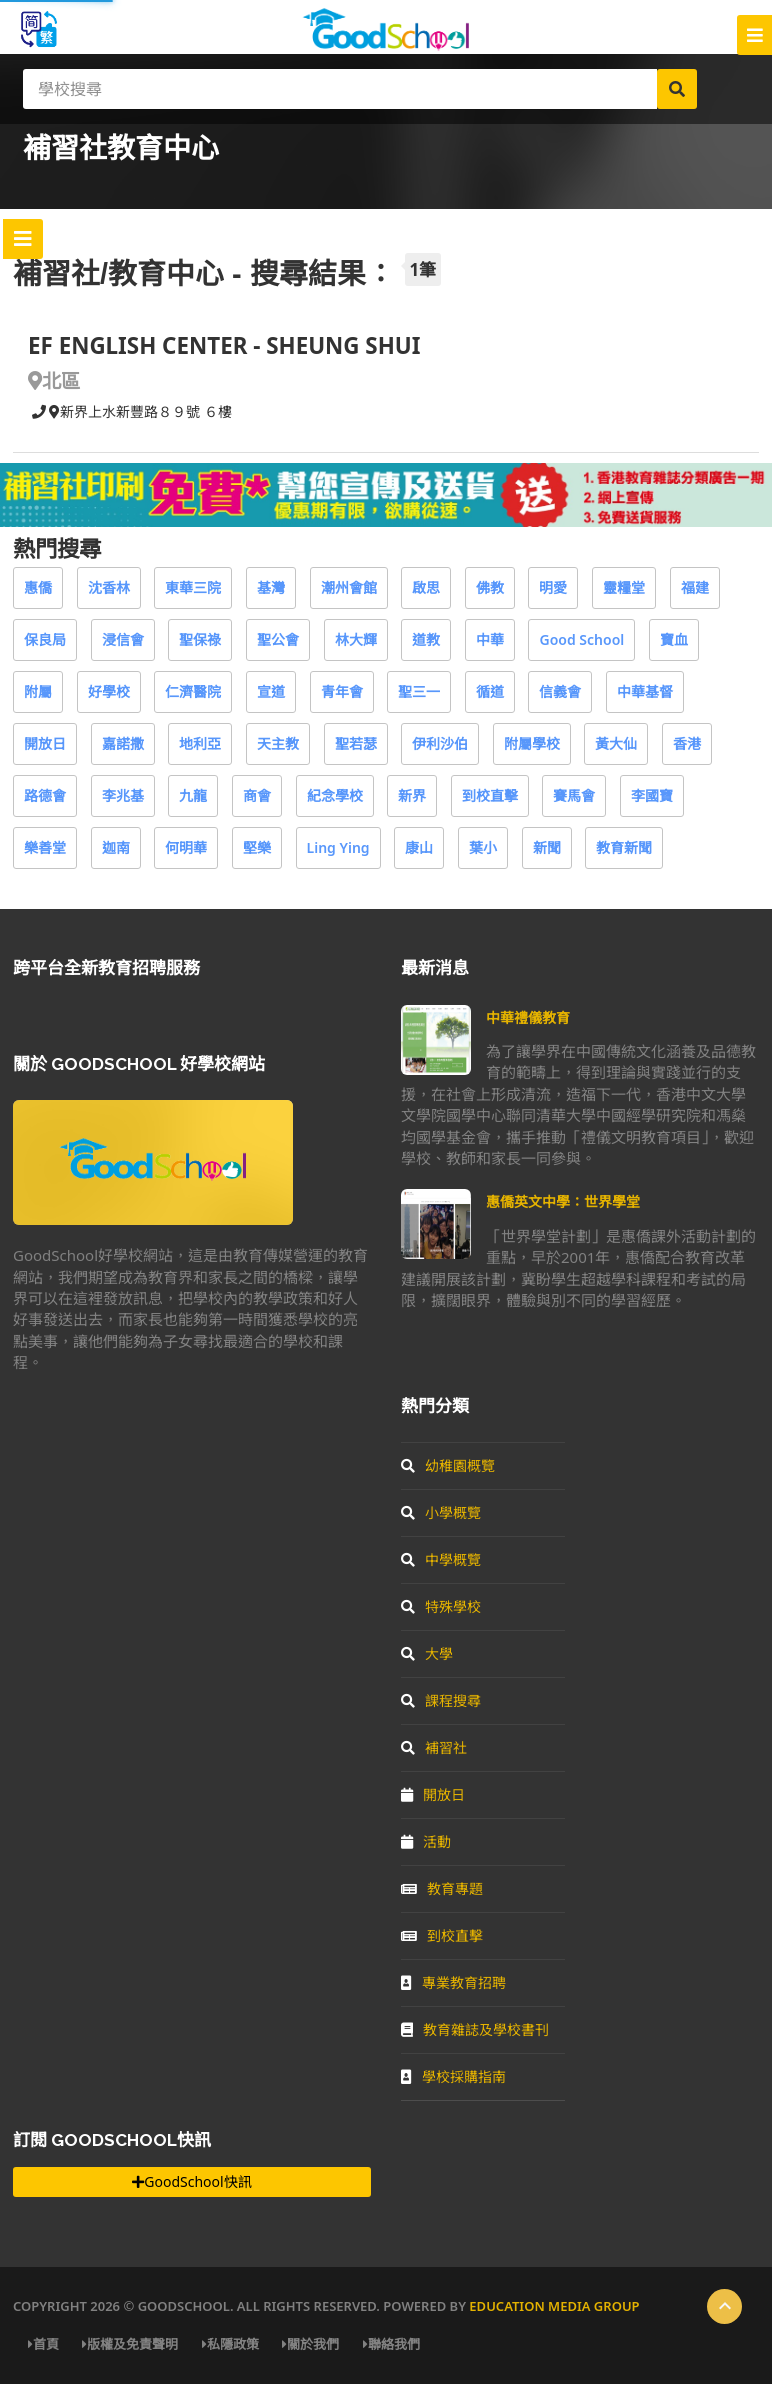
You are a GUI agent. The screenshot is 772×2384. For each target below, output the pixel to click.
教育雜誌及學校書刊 (475, 2029)
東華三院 (193, 587)
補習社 (434, 1747)
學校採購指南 (453, 2076)
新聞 (547, 847)
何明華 (186, 847)
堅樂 (257, 847)
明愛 (553, 587)
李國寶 (652, 795)
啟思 (426, 587)
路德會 (45, 795)
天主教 (278, 743)
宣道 (271, 691)
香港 (687, 743)
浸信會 (123, 639)
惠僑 (38, 587)
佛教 (490, 587)
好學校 (109, 691)
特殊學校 (441, 1606)
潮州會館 (349, 587)
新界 (412, 795)
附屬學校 (532, 743)
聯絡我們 (391, 2344)
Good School (581, 639)
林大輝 (356, 639)
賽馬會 (574, 795)
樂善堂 (45, 847)
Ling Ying (338, 847)
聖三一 (419, 691)
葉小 (483, 847)
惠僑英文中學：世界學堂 (563, 1201)
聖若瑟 (356, 743)
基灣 (271, 587)
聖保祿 (200, 639)
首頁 (43, 2344)
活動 (426, 1841)
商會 (257, 795)
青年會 (342, 691)
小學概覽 (441, 1512)
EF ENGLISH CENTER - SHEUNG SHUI (224, 345)
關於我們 (310, 2344)
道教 (426, 639)
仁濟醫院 (193, 691)
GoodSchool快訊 (191, 2181)
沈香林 (109, 587)
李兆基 (123, 795)
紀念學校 (335, 795)
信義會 (560, 691)
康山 (419, 847)
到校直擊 (490, 795)
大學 (427, 1653)
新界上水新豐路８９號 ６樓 (140, 411)
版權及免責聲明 (130, 2344)
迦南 (116, 847)
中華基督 (645, 691)
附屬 (38, 691)
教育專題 (442, 1888)
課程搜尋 (441, 1700)
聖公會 (278, 639)
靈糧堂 (624, 587)
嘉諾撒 (123, 743)
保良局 (45, 639)
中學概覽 (441, 1559)
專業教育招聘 (453, 1982)
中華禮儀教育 (528, 1017)
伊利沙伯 (440, 743)
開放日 (45, 743)
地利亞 (200, 743)
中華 (490, 639)
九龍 (193, 795)
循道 (490, 691)
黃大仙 (616, 743)
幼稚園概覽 (448, 1465)
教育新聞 (624, 847)
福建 (695, 587)
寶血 (674, 639)
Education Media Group (554, 2306)
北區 (54, 380)
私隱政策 (230, 2344)
